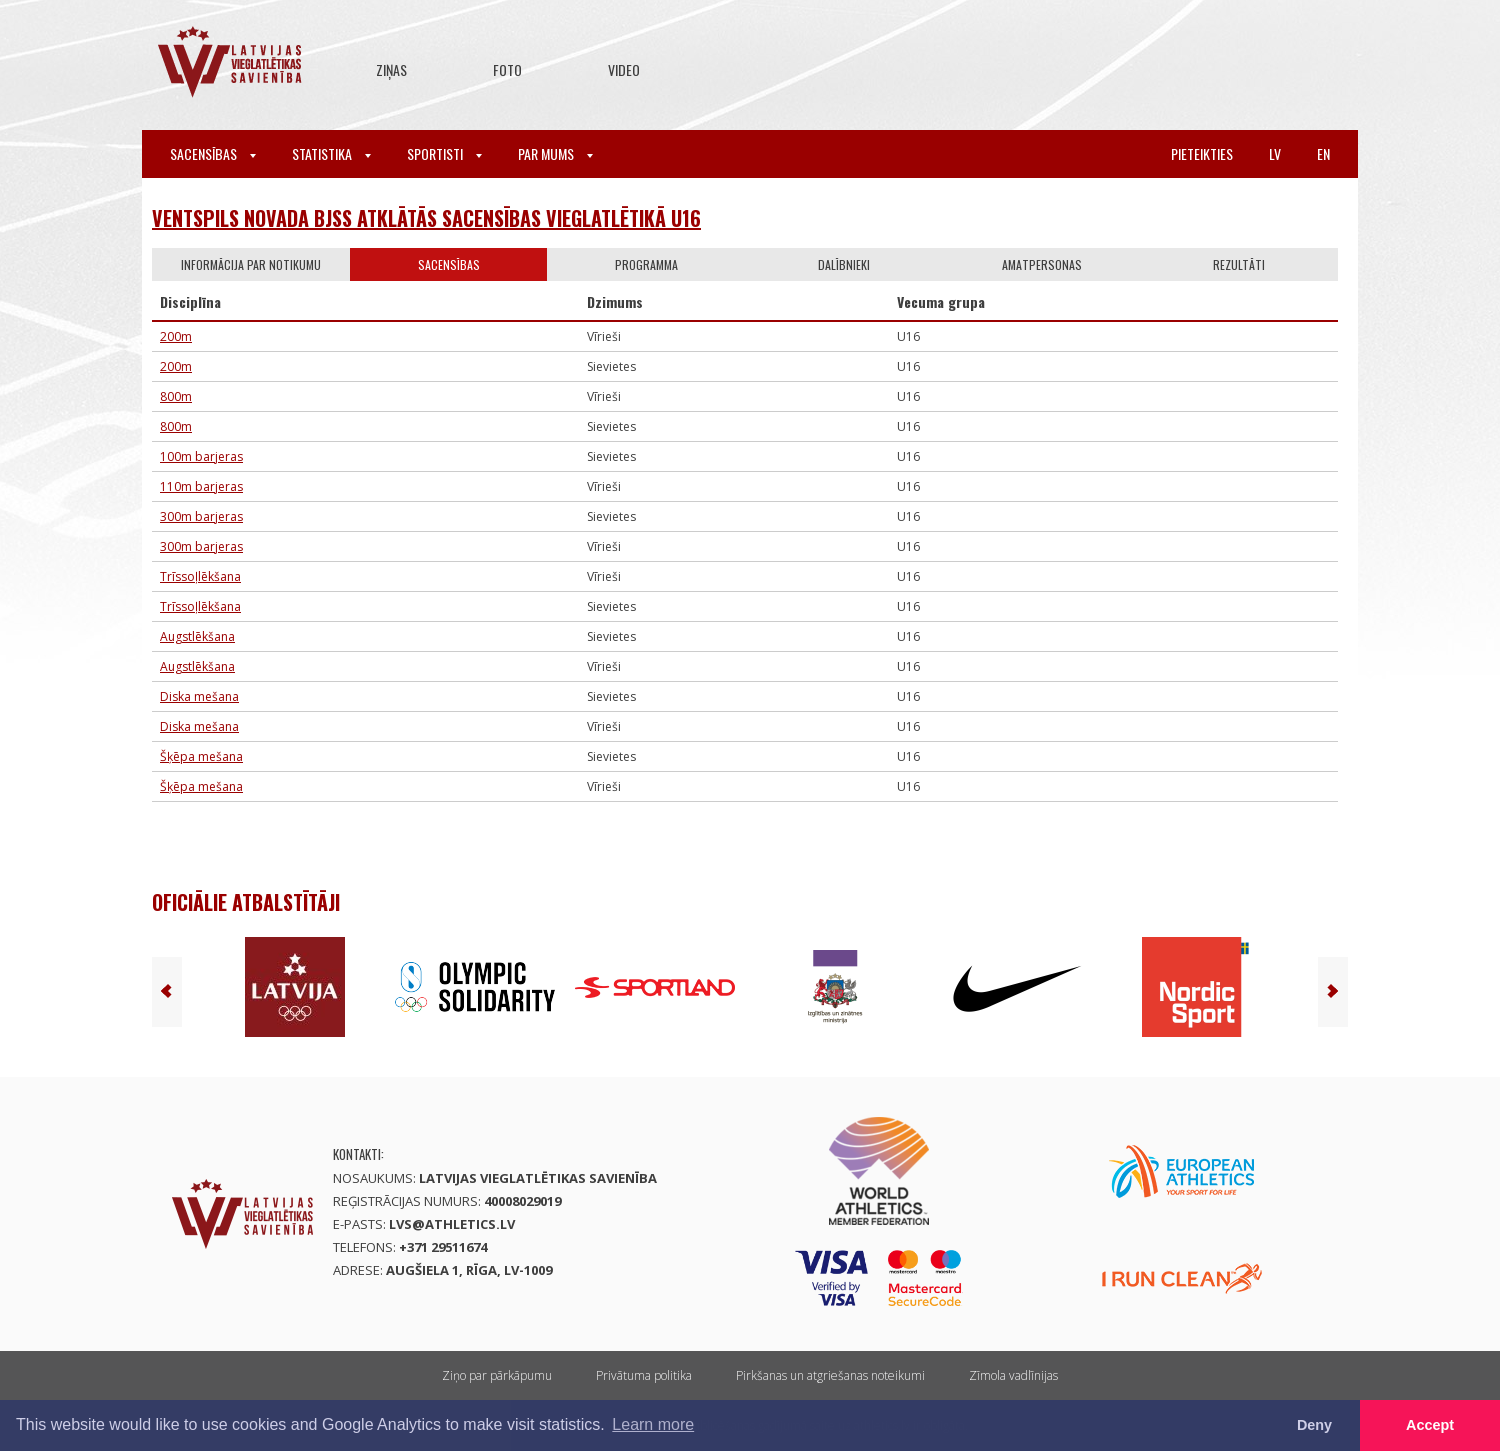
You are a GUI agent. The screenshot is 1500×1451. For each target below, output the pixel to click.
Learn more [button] (653, 1424)
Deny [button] (1314, 1425)
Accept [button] (1430, 1425)
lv (1275, 153)
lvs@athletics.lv (452, 1224)
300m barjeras (201, 516)
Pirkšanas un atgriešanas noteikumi (830, 1375)
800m (176, 396)
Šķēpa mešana (201, 756)
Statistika (331, 153)
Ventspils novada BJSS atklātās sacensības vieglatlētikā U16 (426, 218)
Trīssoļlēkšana (200, 576)
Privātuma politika (644, 1375)
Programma (646, 264)
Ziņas (391, 69)
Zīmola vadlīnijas (1013, 1375)
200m (176, 336)
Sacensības (213, 153)
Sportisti (444, 153)
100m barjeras (201, 456)
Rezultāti (1239, 264)
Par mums (555, 153)
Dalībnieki (844, 264)
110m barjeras (201, 486)
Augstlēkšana (197, 636)
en (1323, 153)
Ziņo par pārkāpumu (497, 1375)
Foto (507, 69)
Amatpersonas (1042, 264)
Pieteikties (1202, 153)
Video (624, 69)
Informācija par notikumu (251, 264)
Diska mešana (199, 696)
